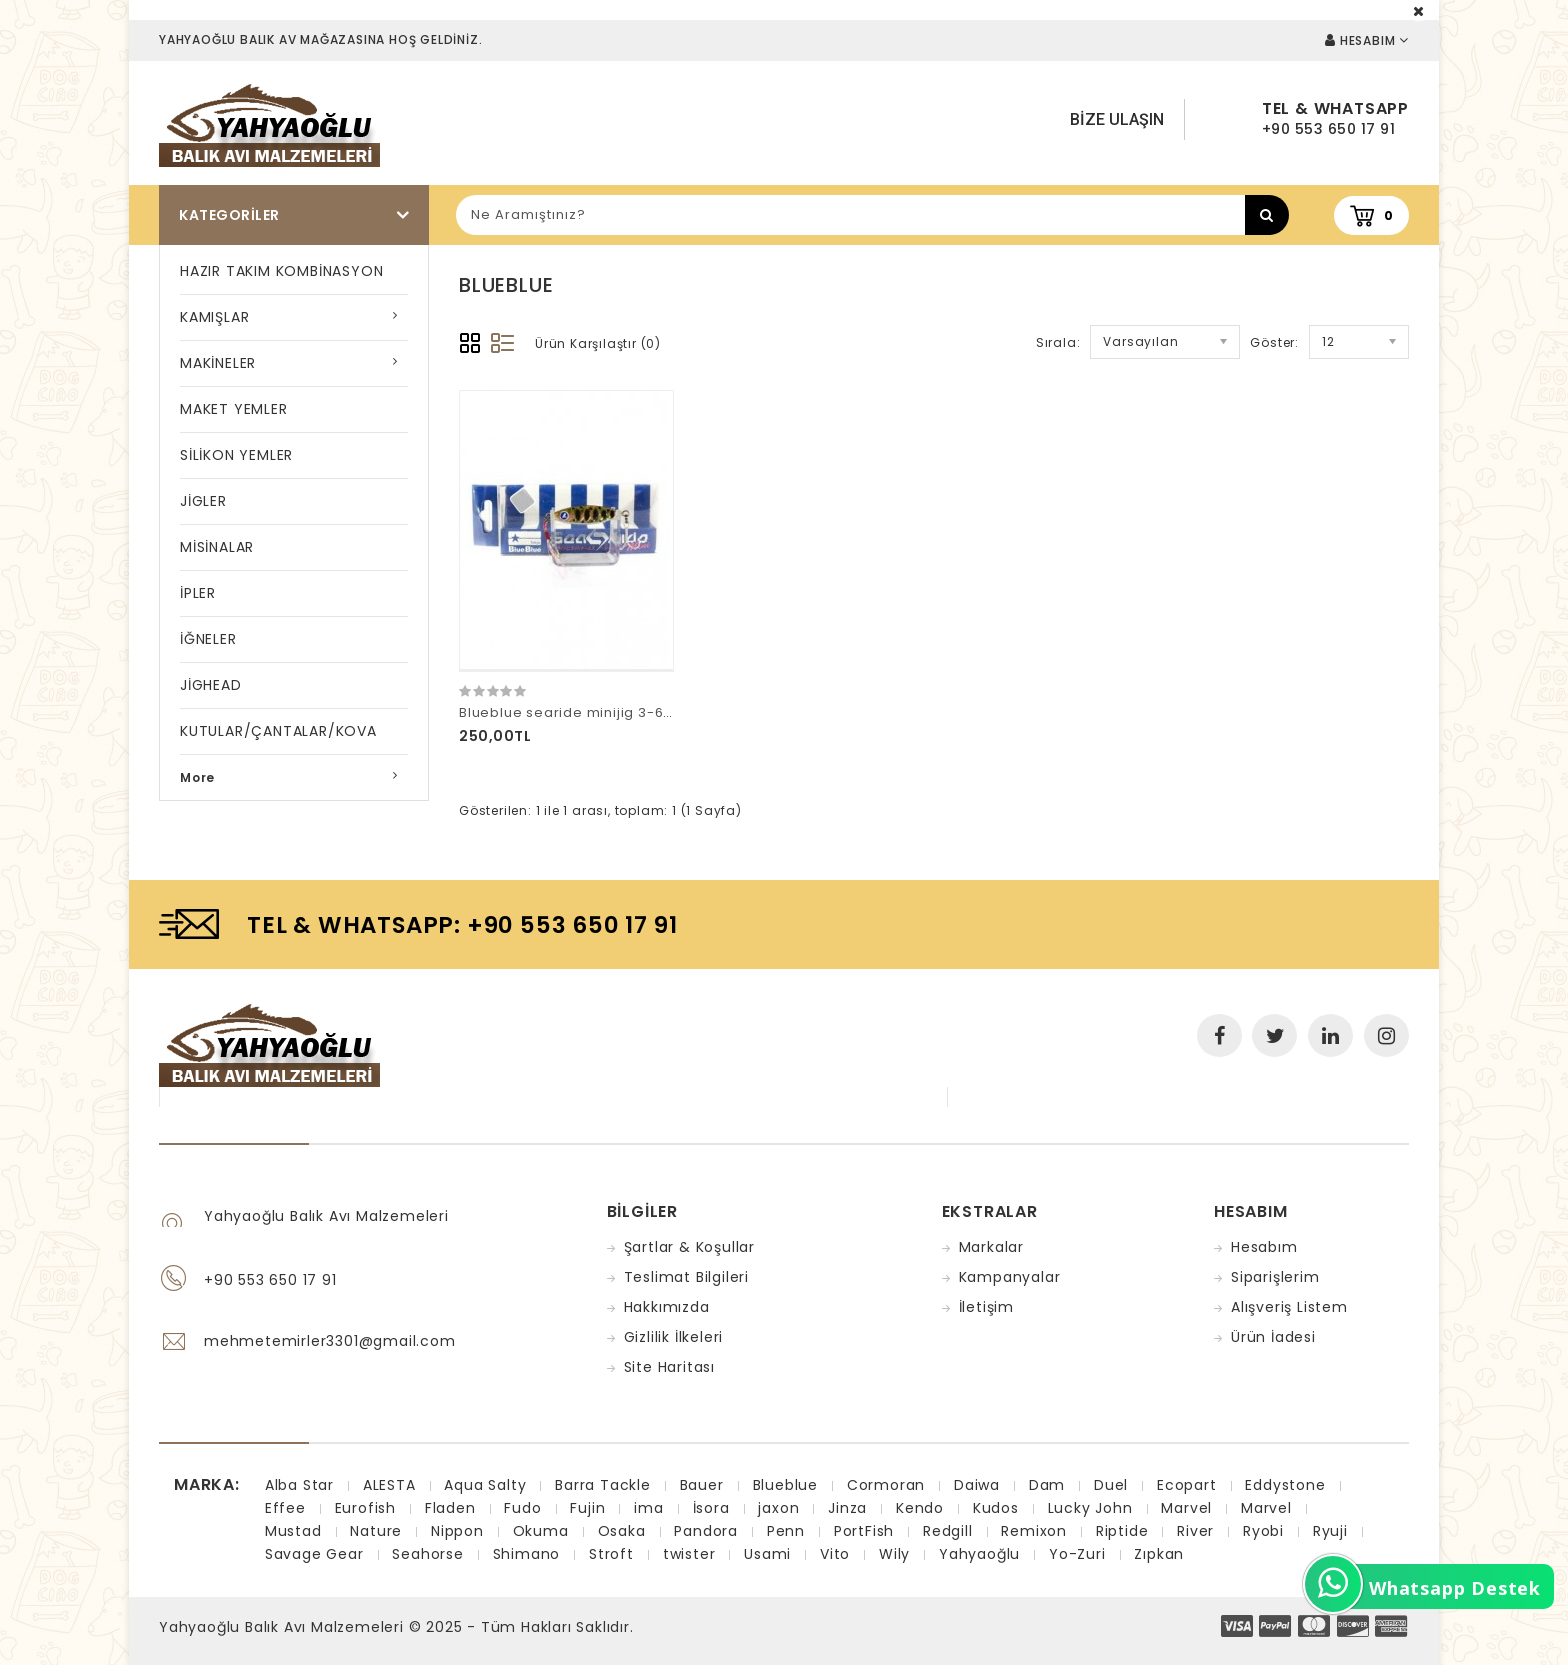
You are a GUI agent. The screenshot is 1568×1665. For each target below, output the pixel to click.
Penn (786, 1531)
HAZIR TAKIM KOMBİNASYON (281, 271)
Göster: (1274, 342)
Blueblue (785, 1485)
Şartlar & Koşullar (689, 1247)
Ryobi (1263, 1531)
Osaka (622, 1531)
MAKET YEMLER (234, 409)
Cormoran (886, 1485)
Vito (835, 1554)
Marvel (1186, 1508)
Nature (376, 1531)
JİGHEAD (211, 685)
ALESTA (389, 1485)
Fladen (450, 1508)
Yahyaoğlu (979, 1554)
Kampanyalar (1010, 1277)
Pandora (706, 1531)
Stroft (611, 1554)
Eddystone (1285, 1485)
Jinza (847, 1508)
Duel (1111, 1485)
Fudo (522, 1508)
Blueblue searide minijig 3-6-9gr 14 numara (617, 712)
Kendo (920, 1508)
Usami (767, 1554)
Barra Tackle (603, 1485)
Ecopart (1187, 1485)
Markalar (991, 1247)
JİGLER (203, 501)
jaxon (778, 1508)
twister (689, 1554)
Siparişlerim (1275, 1277)
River (1195, 1531)
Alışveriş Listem (1289, 1307)
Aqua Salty (485, 1485)
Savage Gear (314, 1554)
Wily (894, 1554)
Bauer (702, 1485)
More (197, 777)
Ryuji (1330, 1531)
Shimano (527, 1554)
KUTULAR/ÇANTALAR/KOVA (278, 731)
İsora (711, 1508)
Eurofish (365, 1508)
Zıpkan (1159, 1554)
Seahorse (427, 1554)
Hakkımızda (667, 1307)
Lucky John (1090, 1508)
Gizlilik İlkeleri (674, 1337)
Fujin (587, 1508)
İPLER (198, 593)
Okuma (541, 1531)
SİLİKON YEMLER (236, 455)
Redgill (948, 1531)
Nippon (457, 1531)
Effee (285, 1508)
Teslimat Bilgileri (686, 1277)
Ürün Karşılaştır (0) (598, 343)
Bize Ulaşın (1117, 119)
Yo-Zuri (1077, 1554)
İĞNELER (208, 639)
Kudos (996, 1508)
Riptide (1122, 1531)
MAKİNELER (218, 363)
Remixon (1034, 1531)
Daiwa (977, 1485)
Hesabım (1264, 1247)
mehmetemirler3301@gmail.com (330, 1341)
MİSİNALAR (217, 547)
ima (648, 1508)
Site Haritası (669, 1367)
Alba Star (299, 1485)
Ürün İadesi (1273, 1337)
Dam (1047, 1485)
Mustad (293, 1531)
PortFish (864, 1531)
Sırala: (1058, 342)
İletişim (986, 1307)
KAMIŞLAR (214, 317)
